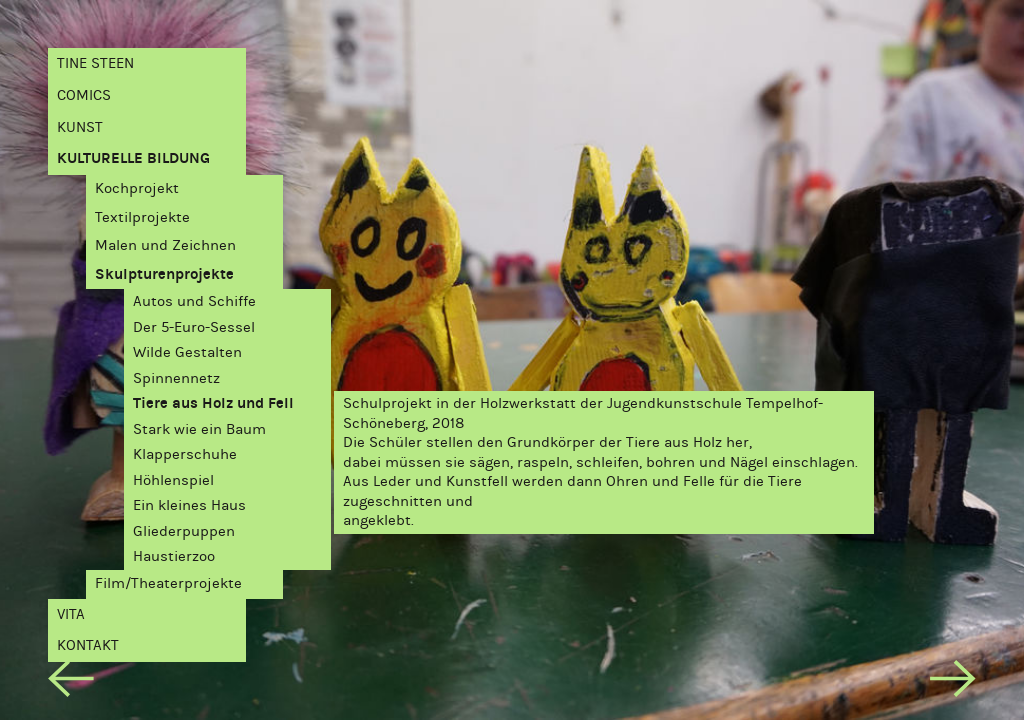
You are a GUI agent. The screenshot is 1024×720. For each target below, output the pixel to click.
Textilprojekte (142, 217)
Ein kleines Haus (189, 505)
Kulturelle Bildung (133, 158)
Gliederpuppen (184, 531)
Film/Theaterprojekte (168, 583)
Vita (71, 614)
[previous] (70, 682)
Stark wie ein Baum (199, 429)
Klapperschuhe (185, 454)
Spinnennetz (176, 378)
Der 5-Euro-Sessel (194, 327)
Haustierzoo (174, 556)
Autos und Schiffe (194, 301)
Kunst (80, 127)
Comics (84, 95)
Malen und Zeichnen (165, 245)
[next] (952, 682)
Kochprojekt (137, 188)
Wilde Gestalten (187, 352)
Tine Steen (95, 63)
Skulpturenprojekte (164, 274)
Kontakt (88, 645)
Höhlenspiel (173, 480)
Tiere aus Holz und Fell (213, 403)
